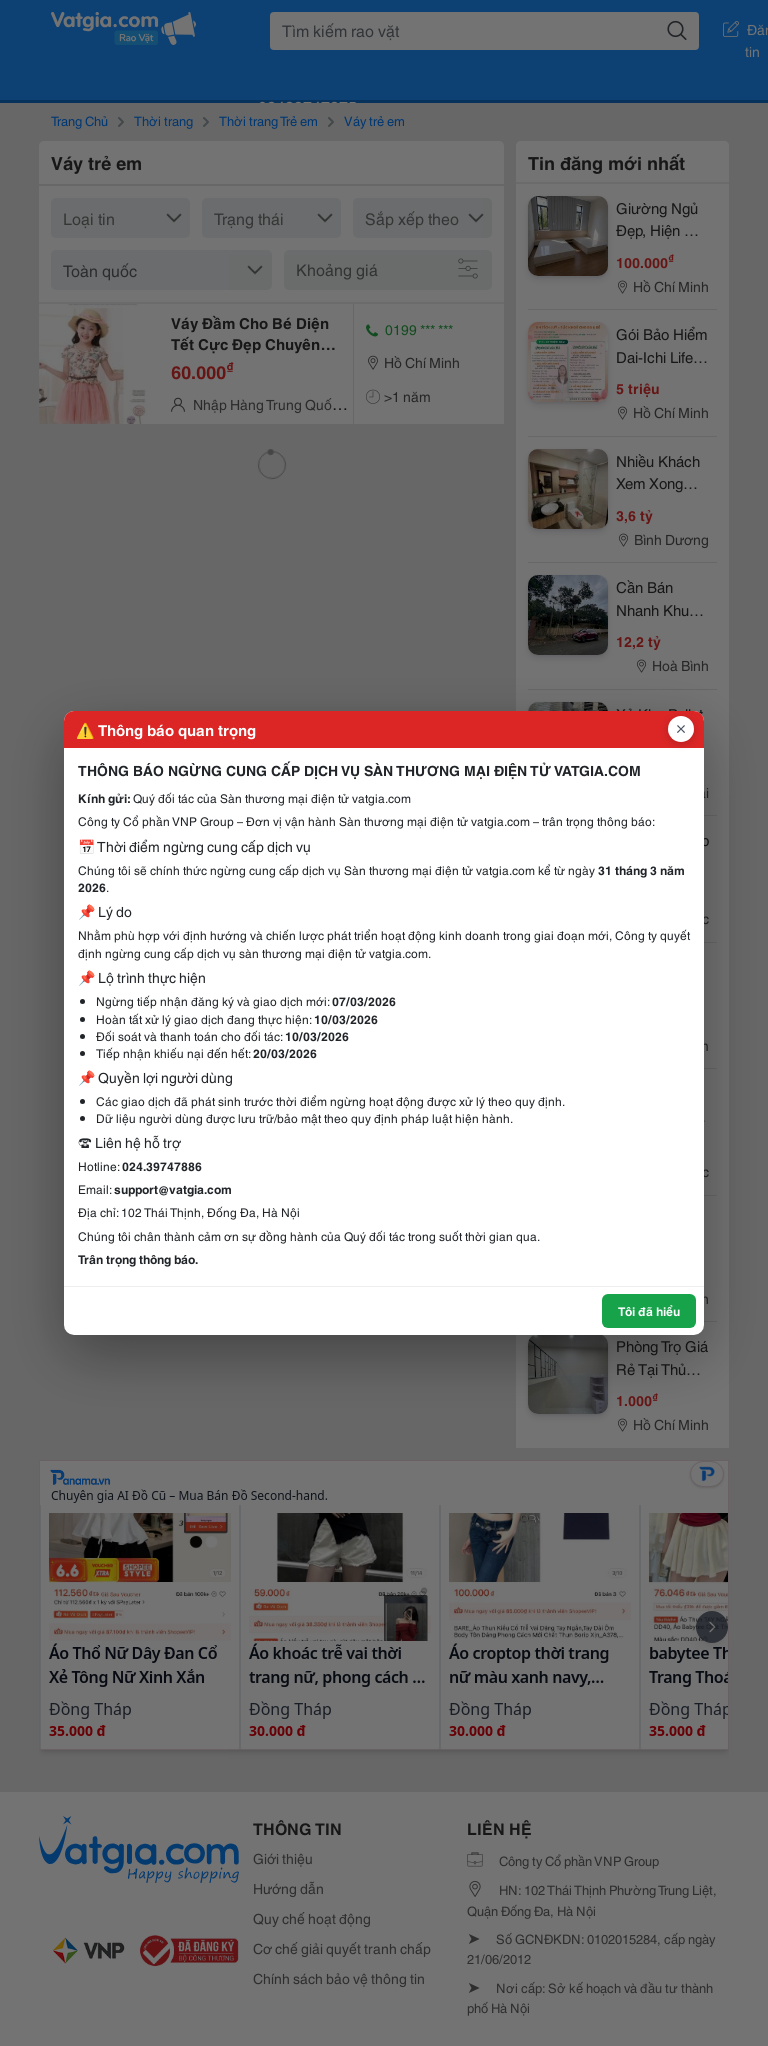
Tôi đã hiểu (649, 1310)
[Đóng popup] (681, 729)
